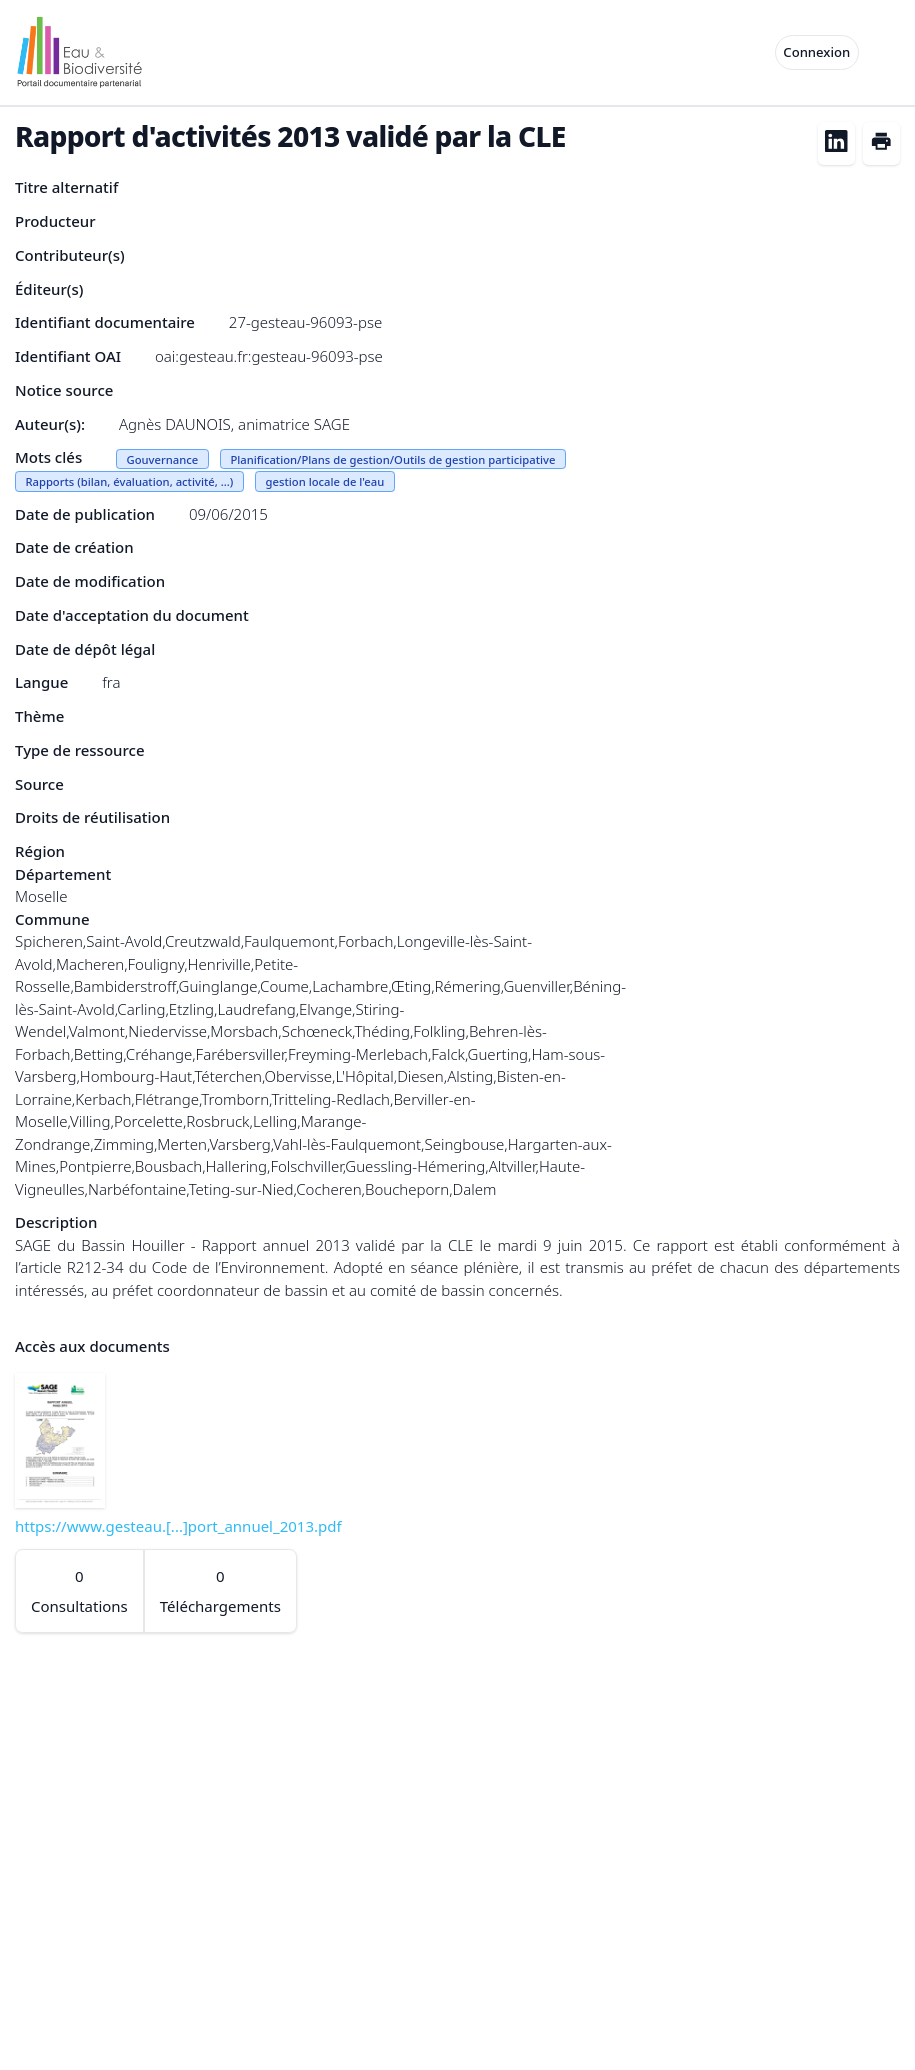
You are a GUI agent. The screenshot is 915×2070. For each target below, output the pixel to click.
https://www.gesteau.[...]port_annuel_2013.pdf (178, 1526)
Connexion (816, 52)
